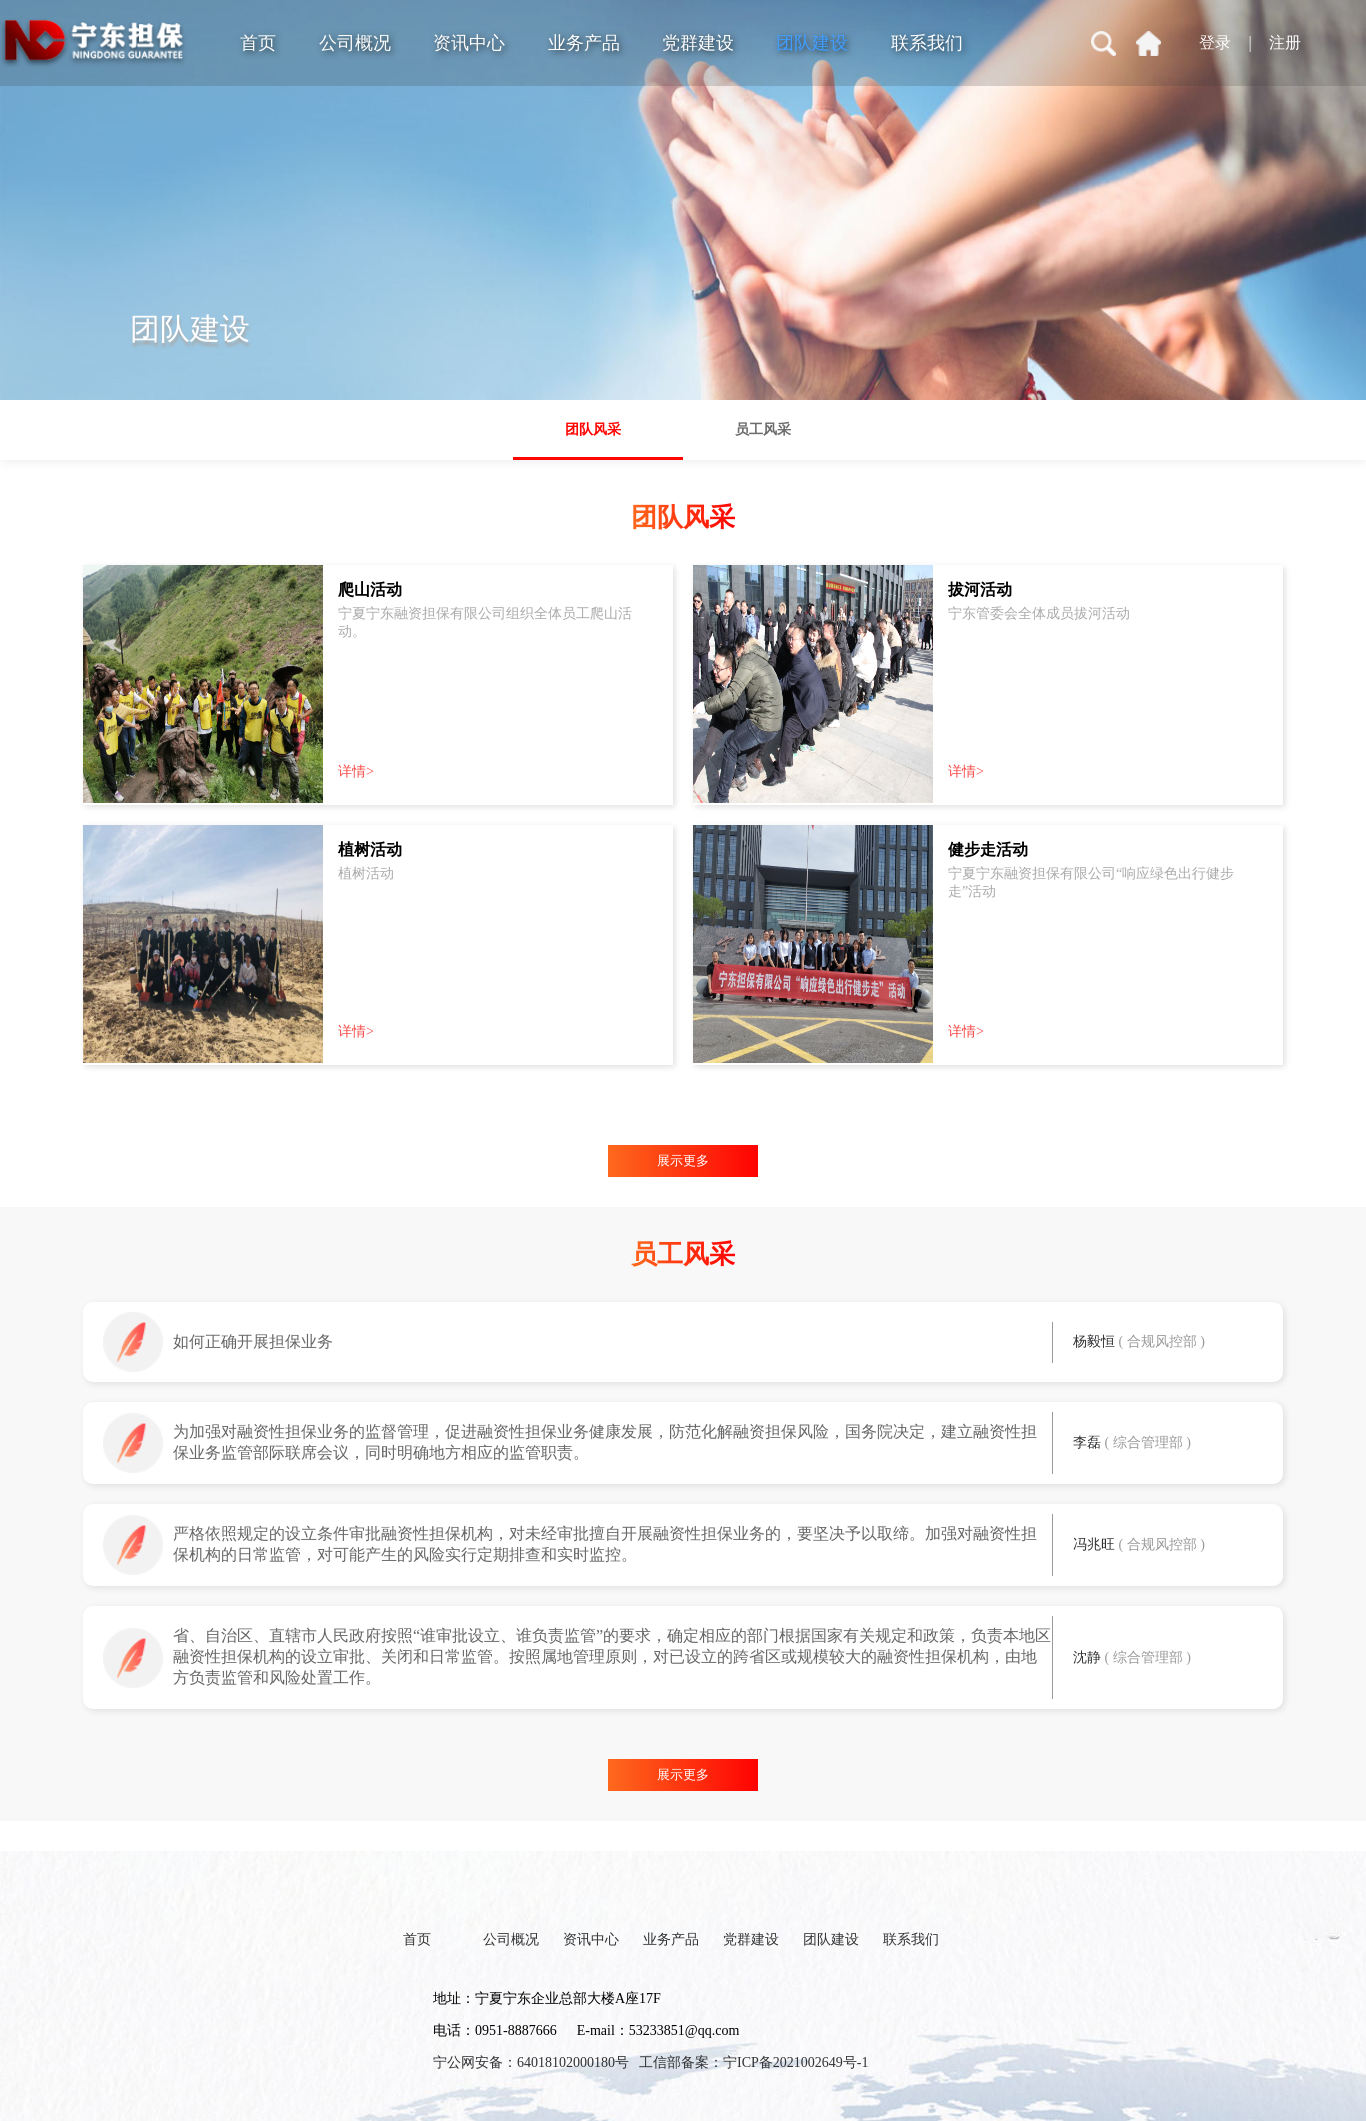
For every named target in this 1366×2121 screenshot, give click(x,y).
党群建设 (698, 43)
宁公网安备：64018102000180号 (531, 2062)
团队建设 (812, 43)
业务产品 (584, 43)
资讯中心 (469, 43)
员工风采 (763, 429)
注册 (1285, 42)
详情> (356, 771)
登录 (1215, 42)
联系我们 (927, 43)
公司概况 (355, 43)
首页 (258, 43)
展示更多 (683, 1160)
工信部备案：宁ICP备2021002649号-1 (753, 2062)
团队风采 (593, 429)
